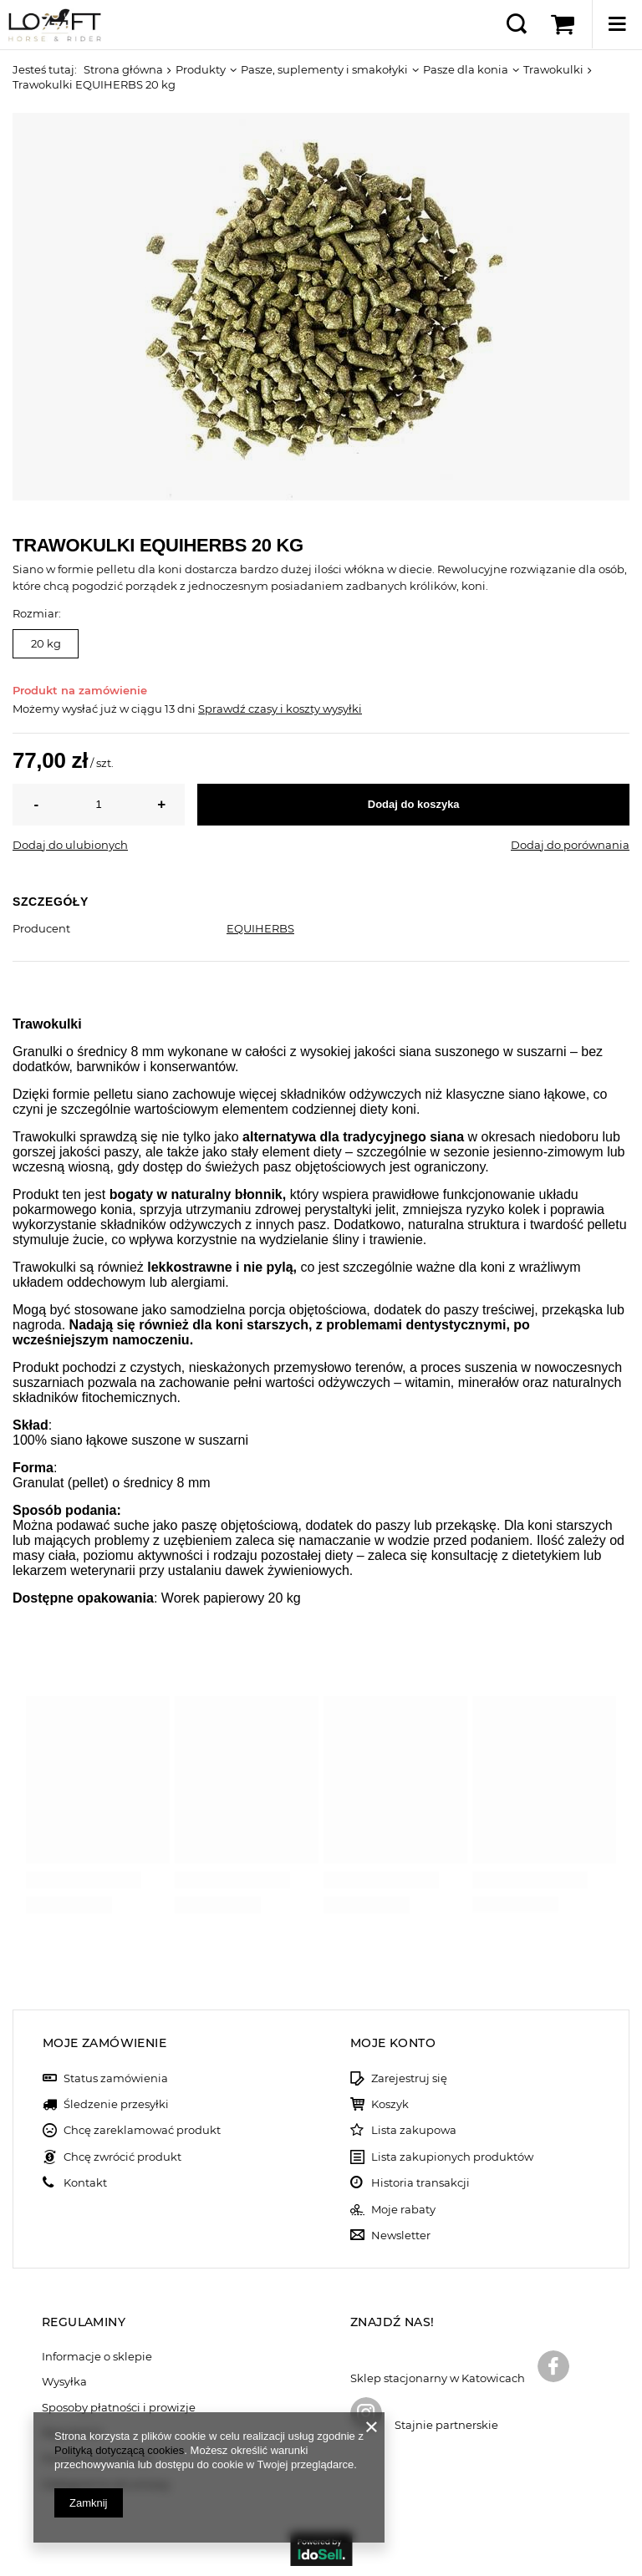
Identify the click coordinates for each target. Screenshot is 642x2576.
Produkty (201, 69)
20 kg (46, 643)
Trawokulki (553, 69)
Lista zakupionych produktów (452, 2157)
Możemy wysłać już (65, 708)
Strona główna (123, 69)
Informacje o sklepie (97, 2356)
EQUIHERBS (260, 928)
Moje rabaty (403, 2209)
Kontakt (85, 2183)
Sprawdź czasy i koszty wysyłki (280, 708)
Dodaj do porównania (570, 844)
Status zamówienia (116, 2078)
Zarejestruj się (409, 2078)
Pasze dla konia (465, 69)
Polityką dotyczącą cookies (119, 2450)
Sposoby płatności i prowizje (119, 2407)
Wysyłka (64, 2381)
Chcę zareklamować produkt (142, 2130)
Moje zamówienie (104, 2042)
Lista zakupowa (413, 2130)
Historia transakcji (420, 2183)
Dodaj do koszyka (414, 804)
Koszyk (390, 2104)
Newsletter (401, 2235)
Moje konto (393, 2042)
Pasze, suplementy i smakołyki (324, 69)
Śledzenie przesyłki (116, 2104)
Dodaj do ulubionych (70, 844)
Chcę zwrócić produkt (122, 2157)
